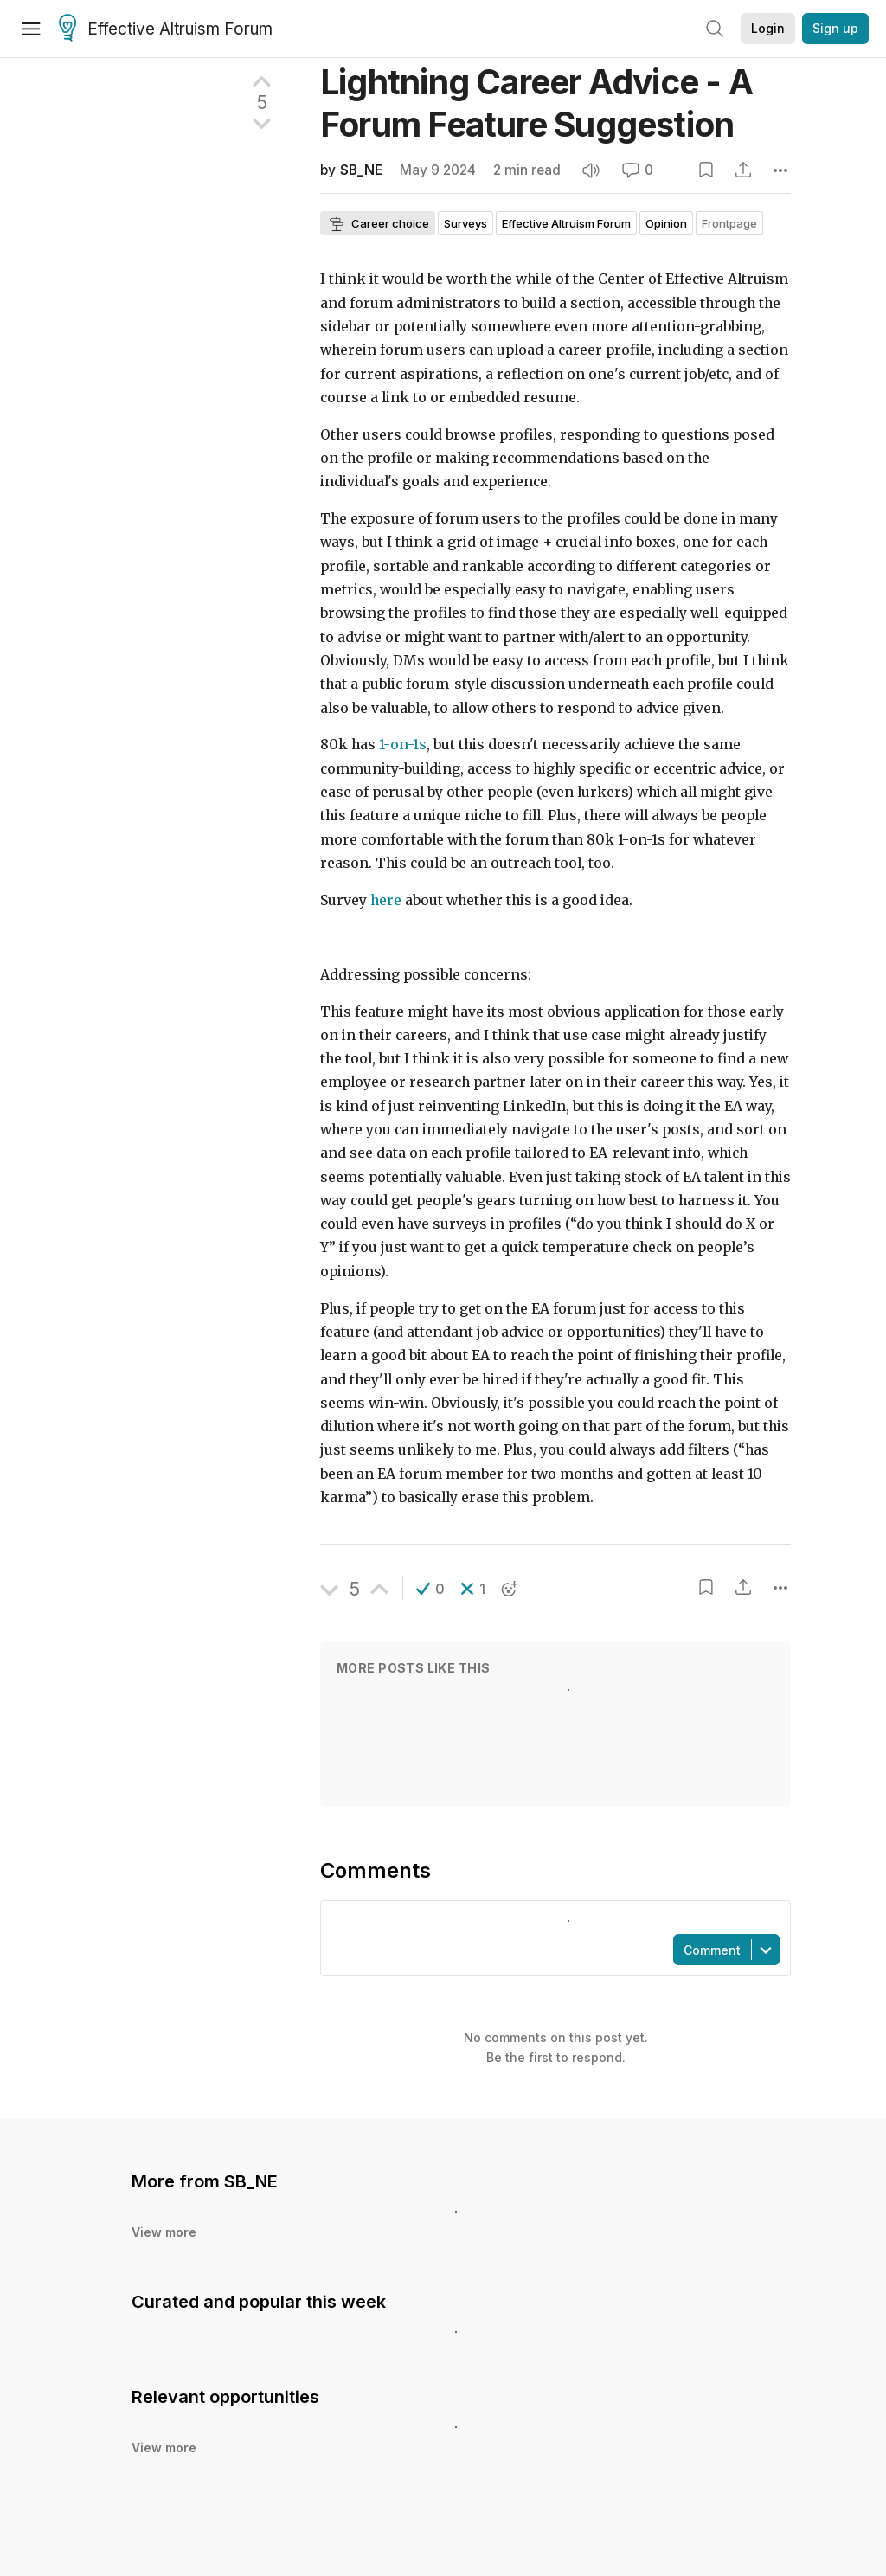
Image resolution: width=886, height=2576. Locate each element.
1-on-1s (403, 744)
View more (164, 2232)
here (385, 900)
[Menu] (31, 28)
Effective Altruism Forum (166, 29)
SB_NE (361, 170)
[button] (430, 1588)
